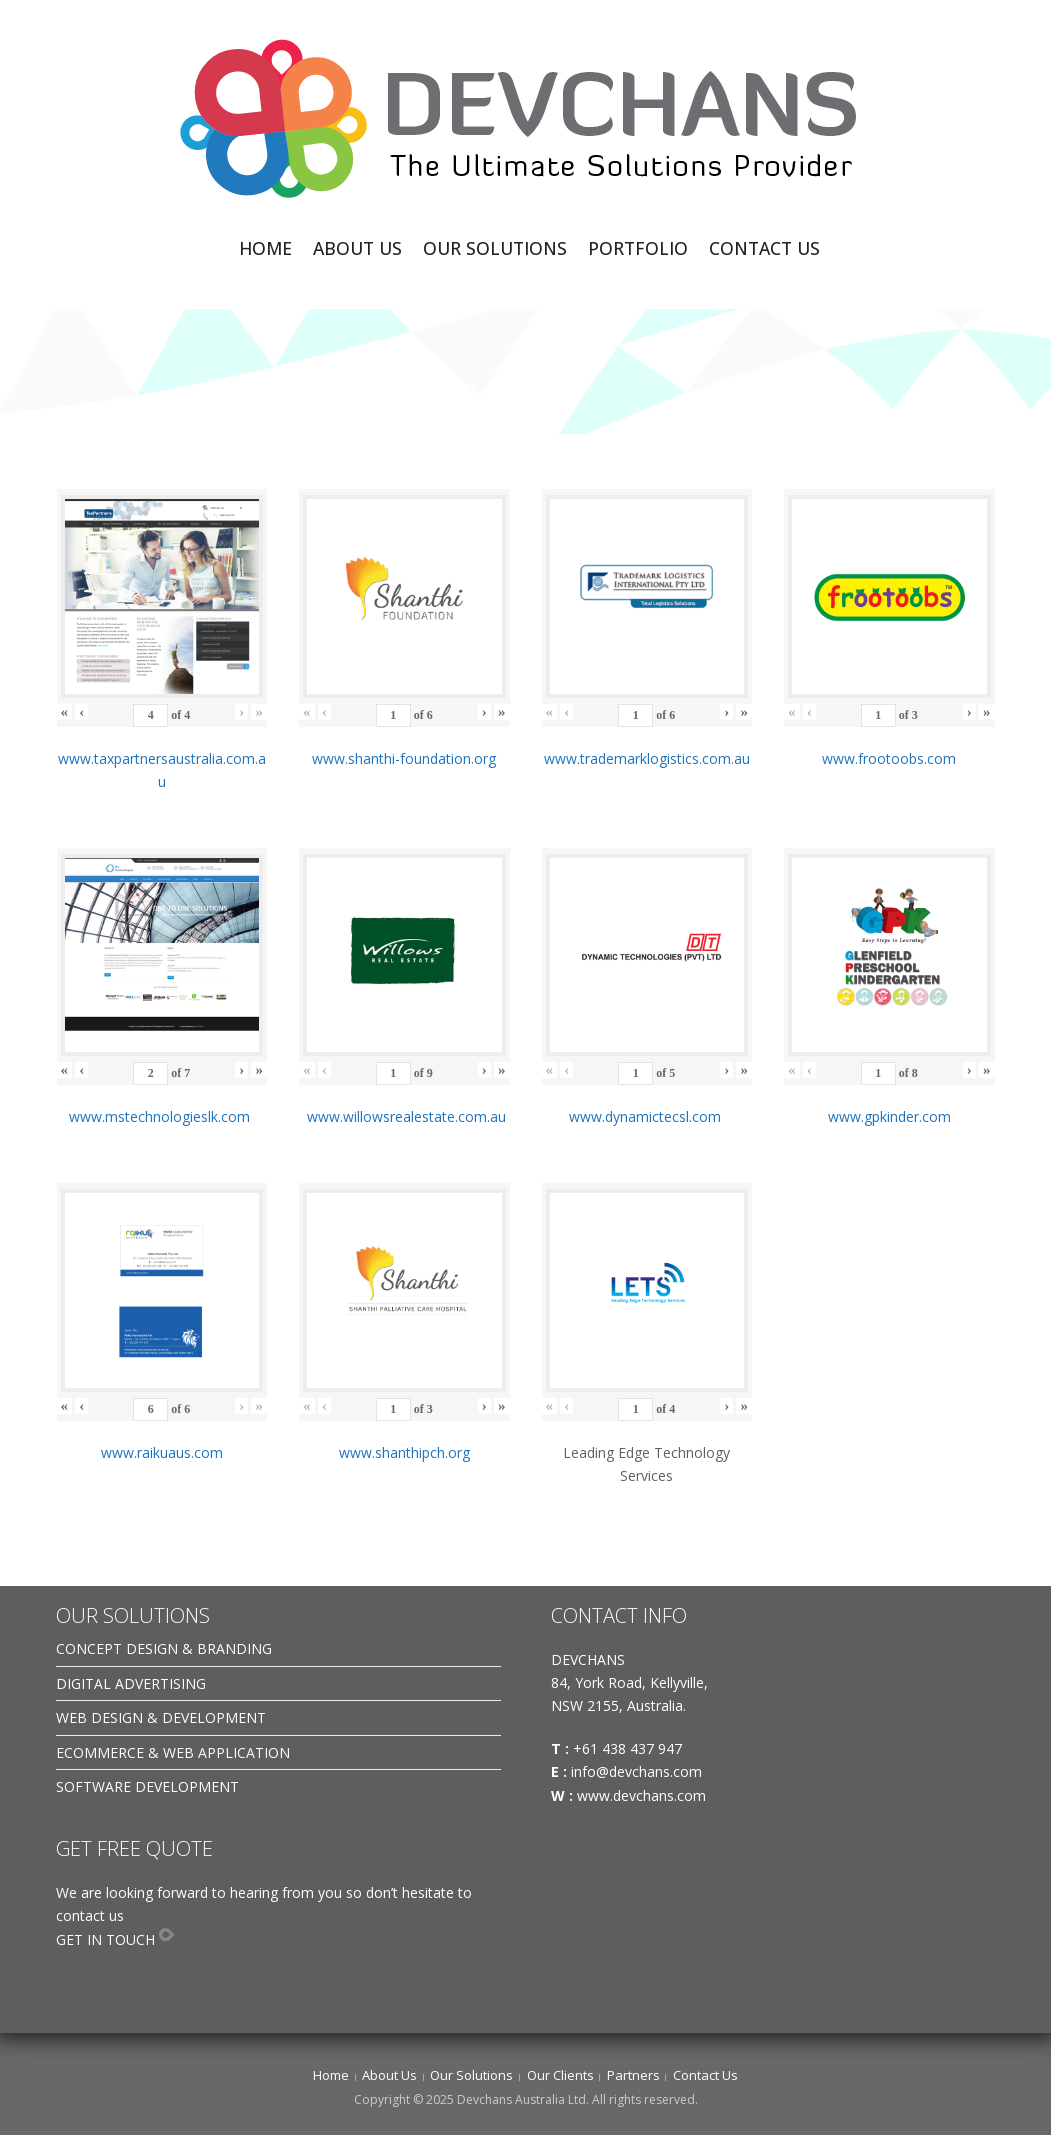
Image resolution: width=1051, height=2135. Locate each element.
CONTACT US (764, 248)
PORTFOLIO (638, 248)
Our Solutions (471, 2075)
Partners (633, 2075)
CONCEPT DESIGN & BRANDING (164, 1648)
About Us (389, 2075)
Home (331, 2075)
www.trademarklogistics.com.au (647, 758)
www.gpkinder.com (889, 1116)
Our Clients (560, 2075)
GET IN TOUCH (105, 1939)
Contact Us (705, 2075)
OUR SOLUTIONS (495, 248)
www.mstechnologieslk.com (161, 1116)
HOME (265, 248)
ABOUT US (357, 248)
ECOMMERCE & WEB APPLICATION (173, 1752)
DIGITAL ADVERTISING (131, 1683)
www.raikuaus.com (162, 1452)
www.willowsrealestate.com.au (404, 1116)
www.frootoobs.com (889, 758)
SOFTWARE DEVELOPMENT (147, 1786)
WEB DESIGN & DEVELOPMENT (161, 1717)
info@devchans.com (638, 1771)
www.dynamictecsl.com (647, 1116)
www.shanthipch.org (404, 1452)
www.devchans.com (643, 1795)
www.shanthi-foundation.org (404, 758)
